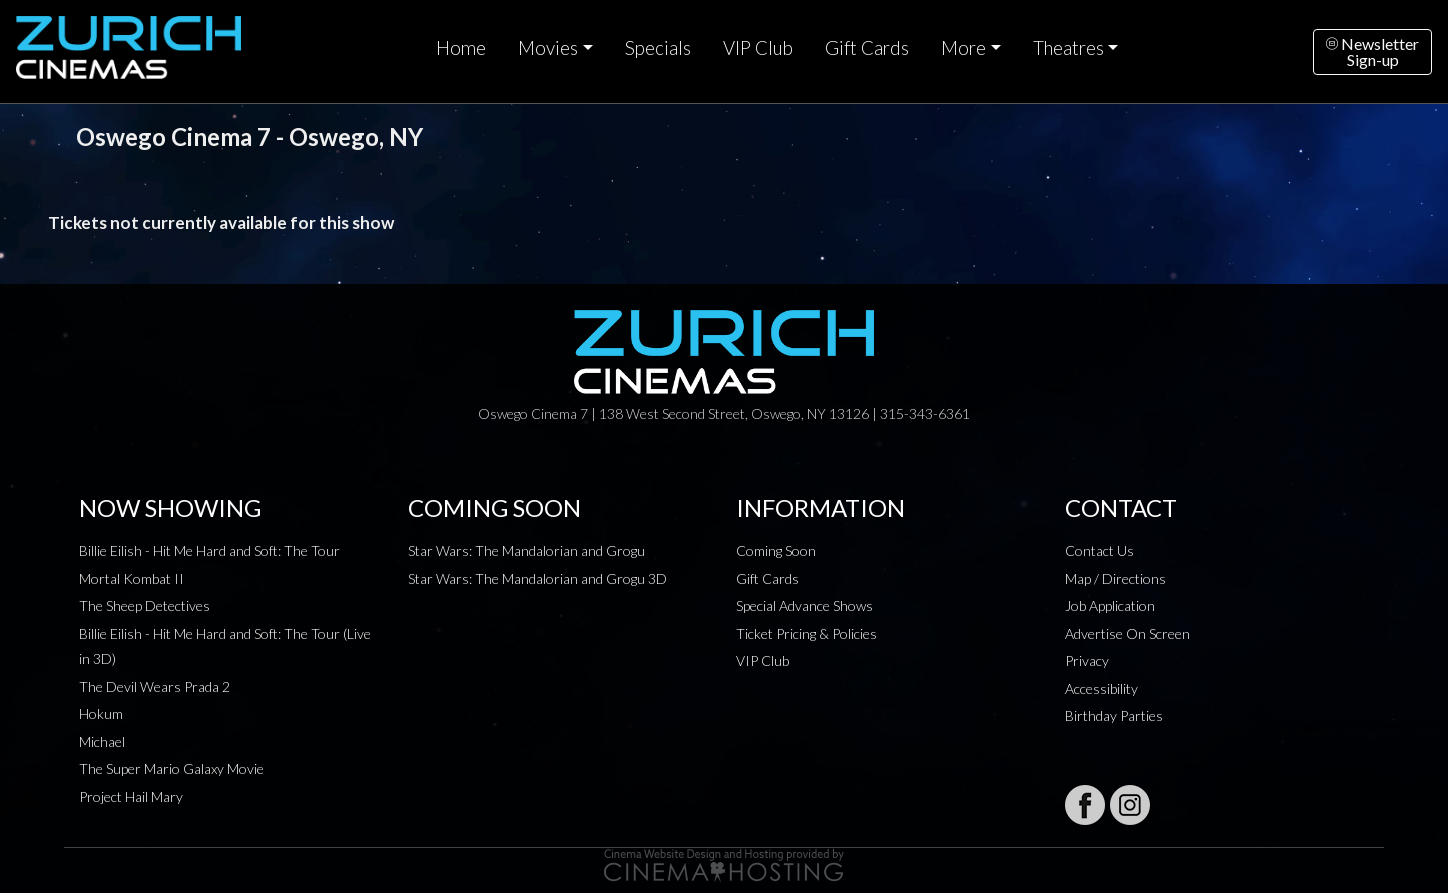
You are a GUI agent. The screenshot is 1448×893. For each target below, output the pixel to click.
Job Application (1110, 605)
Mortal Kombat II (131, 578)
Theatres (1068, 48)
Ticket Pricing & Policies (806, 633)
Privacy (1087, 660)
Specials (658, 48)
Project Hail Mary (131, 796)
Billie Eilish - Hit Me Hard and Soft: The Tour (209, 550)
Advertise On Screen (1127, 633)
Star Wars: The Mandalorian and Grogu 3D (537, 578)
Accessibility (1101, 688)
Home (461, 48)
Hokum (101, 713)
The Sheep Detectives (144, 605)
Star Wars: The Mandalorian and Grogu (526, 550)
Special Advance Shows (804, 605)
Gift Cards (867, 48)
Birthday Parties (1114, 715)
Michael (102, 741)
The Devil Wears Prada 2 (154, 686)
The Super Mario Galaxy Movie (171, 768)
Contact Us (1099, 550)
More (963, 48)
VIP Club (758, 48)
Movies (548, 48)
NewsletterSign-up (1372, 51)
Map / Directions (1115, 578)
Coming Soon (776, 550)
